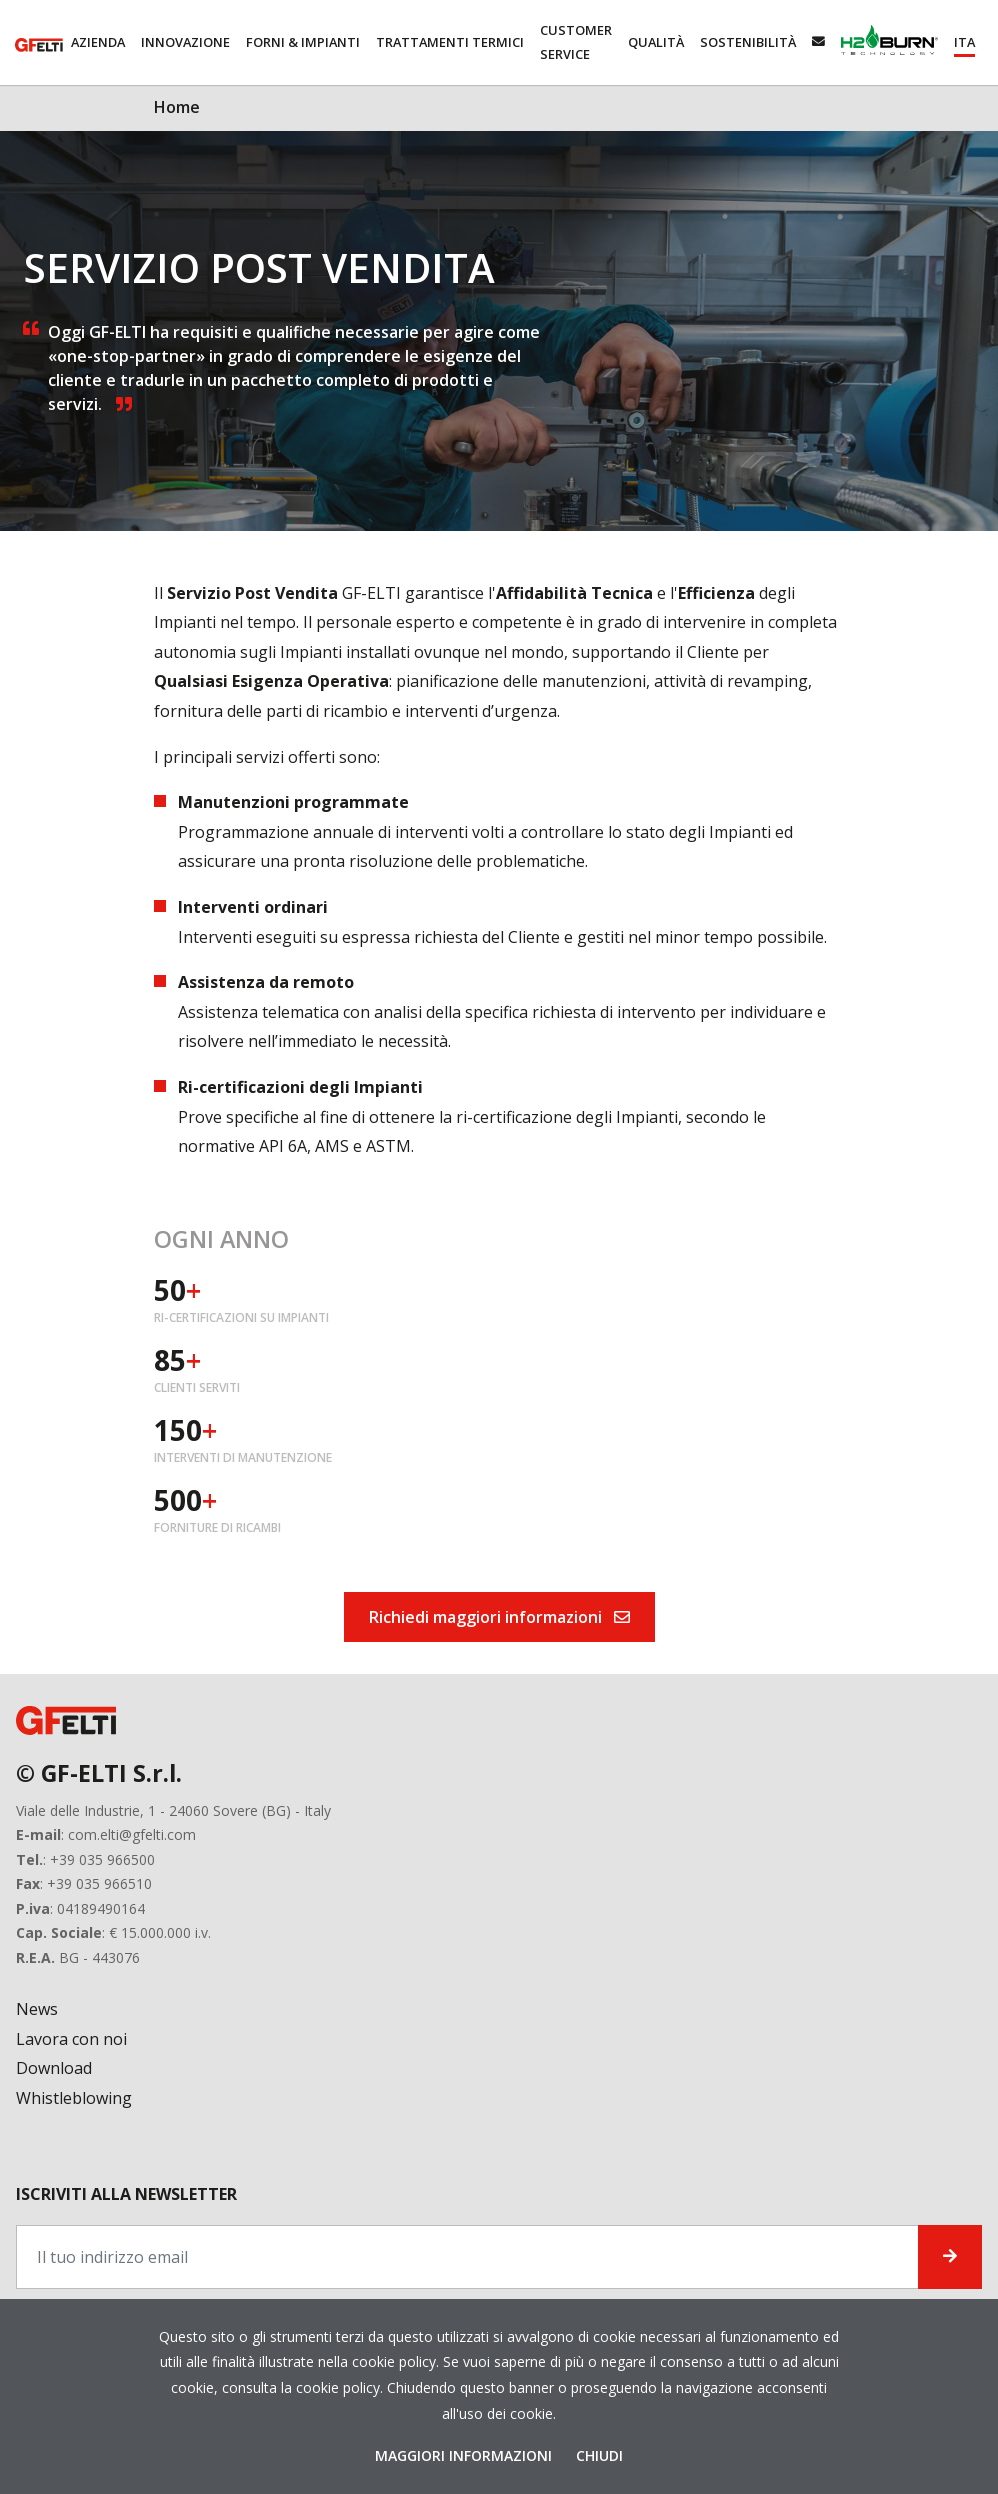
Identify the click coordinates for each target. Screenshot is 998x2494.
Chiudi (599, 2455)
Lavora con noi (71, 2039)
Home (177, 107)
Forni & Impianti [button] (303, 42)
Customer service (576, 42)
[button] (964, 42)
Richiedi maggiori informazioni (499, 1617)
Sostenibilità (748, 42)
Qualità (656, 42)
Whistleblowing (74, 2098)
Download (54, 2068)
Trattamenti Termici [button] (450, 42)
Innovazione (185, 42)
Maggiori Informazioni (465, 2455)
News (37, 2009)
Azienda (98, 42)
